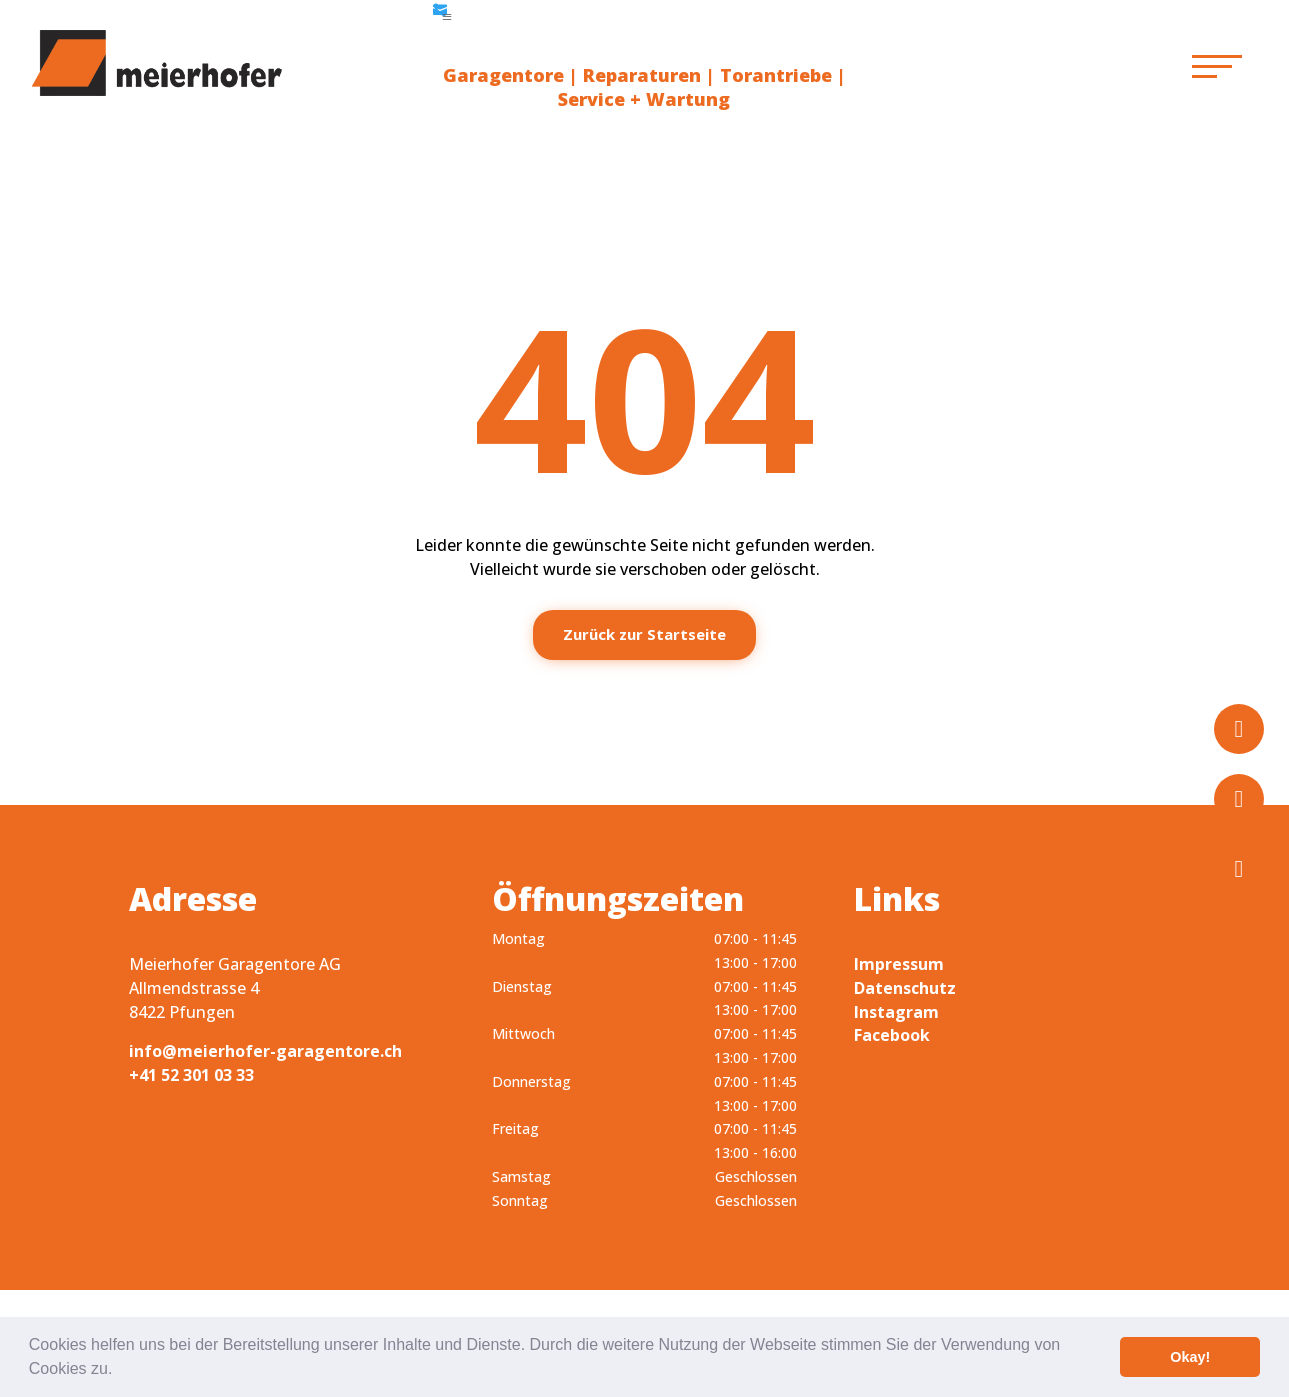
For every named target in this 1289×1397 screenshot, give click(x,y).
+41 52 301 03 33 (191, 1075)
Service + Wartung (644, 99)
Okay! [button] (1190, 1357)
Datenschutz (905, 988)
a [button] (447, 17)
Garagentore (503, 75)
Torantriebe (776, 75)
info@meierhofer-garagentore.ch (265, 1051)
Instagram (896, 1012)
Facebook (892, 1035)
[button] (120, 1371)
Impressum (899, 964)
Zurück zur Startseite (644, 634)
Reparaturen (642, 75)
